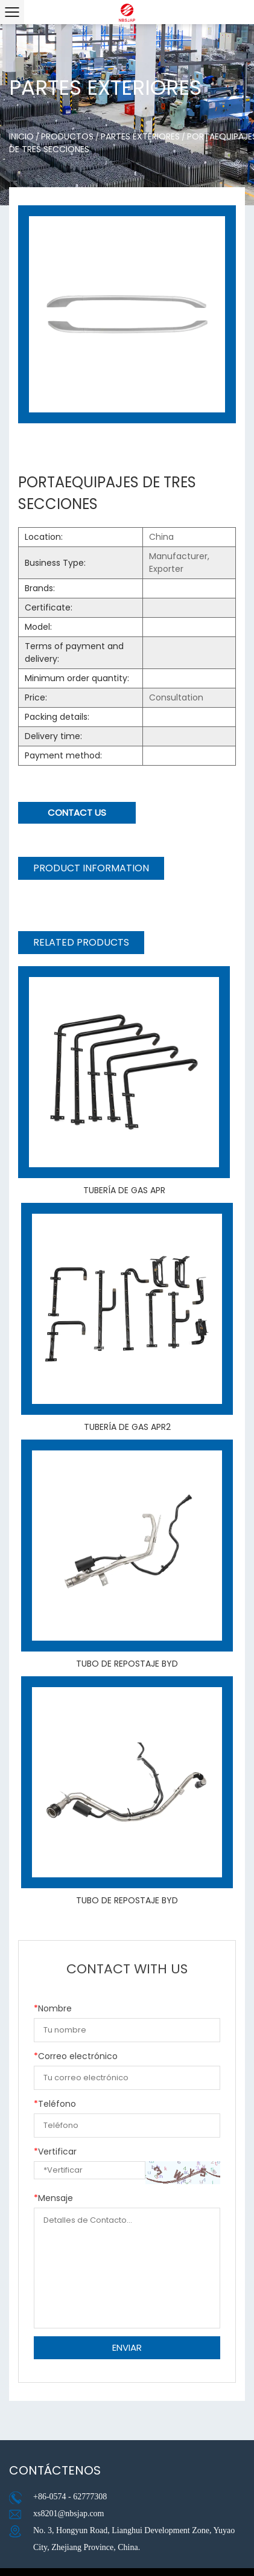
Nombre (53, 2008)
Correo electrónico (76, 2056)
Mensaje (53, 2198)
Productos (67, 136)
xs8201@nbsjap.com (68, 2513)
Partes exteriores (140, 136)
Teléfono (55, 2104)
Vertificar (55, 2151)
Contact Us (77, 812)
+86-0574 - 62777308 (70, 2496)
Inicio (21, 136)
